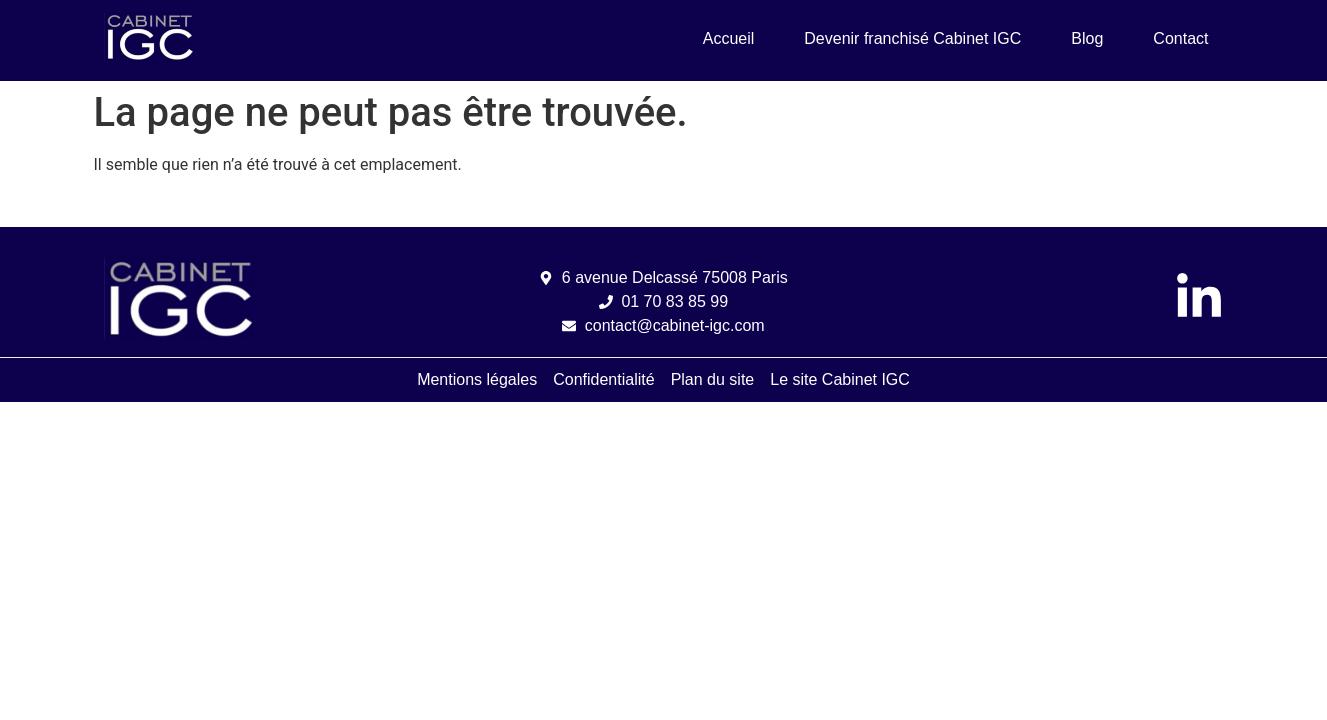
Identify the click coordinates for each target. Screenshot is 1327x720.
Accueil (729, 38)
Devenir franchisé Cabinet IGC (912, 38)
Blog (1087, 38)
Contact (1180, 38)
